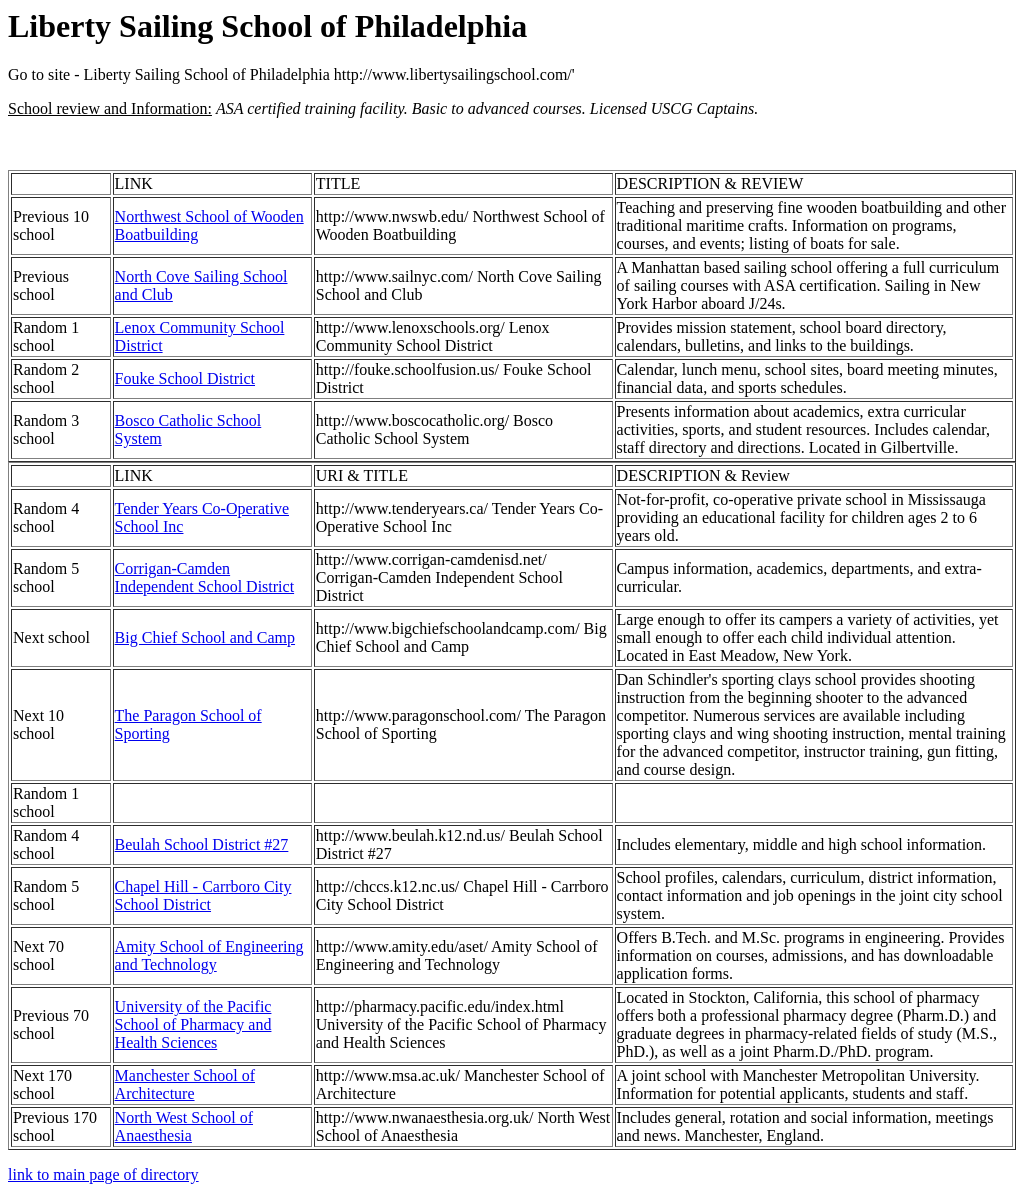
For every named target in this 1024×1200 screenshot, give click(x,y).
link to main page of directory (103, 1174)
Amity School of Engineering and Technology (209, 955)
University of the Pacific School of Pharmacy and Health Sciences (193, 1024)
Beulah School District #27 (202, 844)
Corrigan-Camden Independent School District (205, 577)
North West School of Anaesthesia (184, 1126)
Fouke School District (185, 378)
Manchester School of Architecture (185, 1084)
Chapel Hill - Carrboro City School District (203, 895)
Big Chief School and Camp (205, 637)
